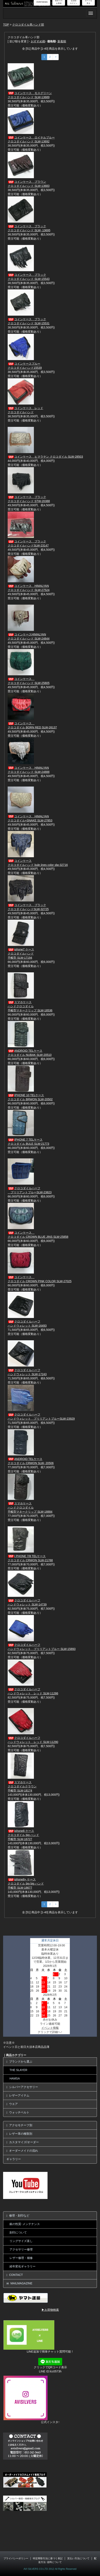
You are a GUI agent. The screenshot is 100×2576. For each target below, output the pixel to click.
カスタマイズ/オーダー (22, 2142)
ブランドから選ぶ (19, 2061)
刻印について (18, 2232)
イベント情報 (50, 2027)
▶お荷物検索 (50, 2309)
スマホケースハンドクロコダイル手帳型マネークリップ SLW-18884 (30, 1507)
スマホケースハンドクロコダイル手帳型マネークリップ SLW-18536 (30, 1006)
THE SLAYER (18, 2070)
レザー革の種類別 (19, 2134)
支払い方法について (78, 2558)
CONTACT (14, 2275)
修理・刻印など (17, 2215)
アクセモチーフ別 (19, 2125)
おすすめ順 (38, 41)
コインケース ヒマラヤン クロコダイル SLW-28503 (45, 456)
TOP (6, 24)
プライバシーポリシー (16, 2558)
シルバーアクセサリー (22, 2087)
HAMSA (15, 2078)
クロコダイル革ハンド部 (28, 24)
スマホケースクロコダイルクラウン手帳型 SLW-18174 (22, 1786)
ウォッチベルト (17, 2112)
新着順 (61, 41)
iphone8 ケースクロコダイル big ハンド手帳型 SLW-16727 (23, 1835)
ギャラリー (13, 2159)
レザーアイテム (17, 2095)
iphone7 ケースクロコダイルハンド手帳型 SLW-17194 (21, 953)
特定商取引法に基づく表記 (48, 2558)
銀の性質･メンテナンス (25, 2224)
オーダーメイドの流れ (22, 2150)
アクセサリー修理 (21, 2249)
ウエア (12, 2104)
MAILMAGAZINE (19, 2283)
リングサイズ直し (21, 2241)
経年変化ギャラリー (23, 2266)
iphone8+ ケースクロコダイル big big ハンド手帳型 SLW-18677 (26, 1883)
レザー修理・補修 (21, 2258)
